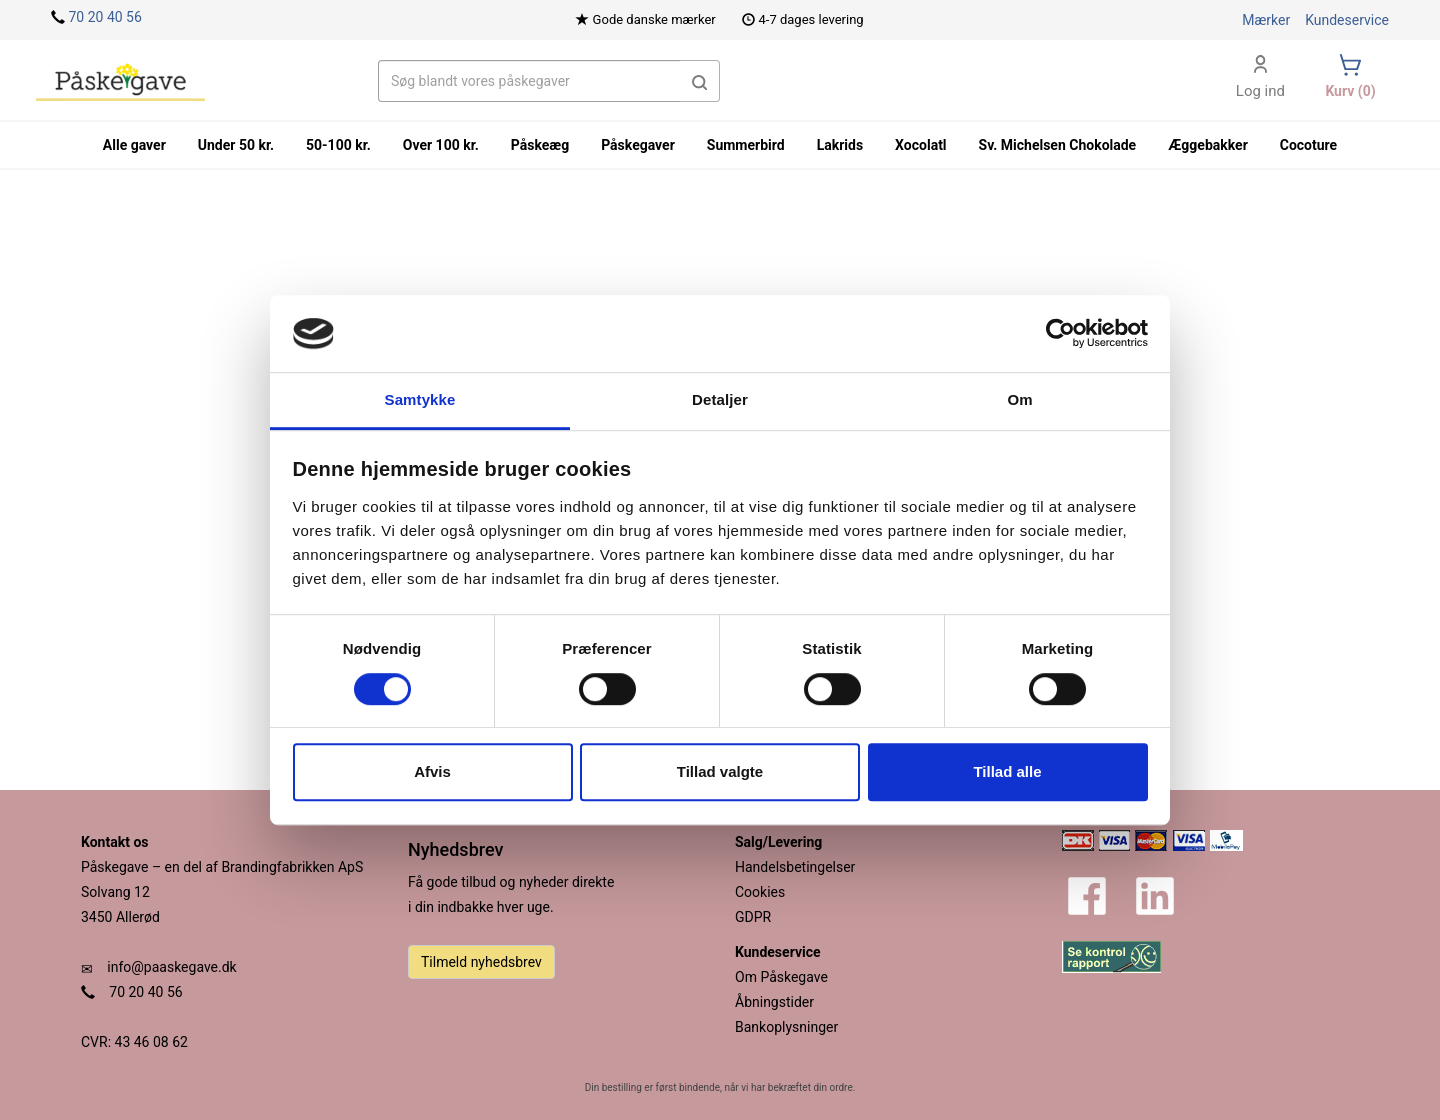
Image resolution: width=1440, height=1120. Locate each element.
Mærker (1266, 20)
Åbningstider (774, 1002)
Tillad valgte (720, 771)
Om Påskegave (781, 977)
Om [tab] (1019, 399)
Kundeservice (1347, 20)
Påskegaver (638, 145)
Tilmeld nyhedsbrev (481, 962)
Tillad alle (1007, 771)
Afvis (432, 771)
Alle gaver (134, 145)
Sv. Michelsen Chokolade (1058, 145)
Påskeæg (540, 145)
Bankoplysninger (786, 1027)
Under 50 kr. (236, 145)
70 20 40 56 (104, 17)
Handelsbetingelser (795, 867)
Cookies (760, 892)
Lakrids (840, 145)
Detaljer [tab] (720, 399)
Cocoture (1308, 145)
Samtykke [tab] (420, 399)
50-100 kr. (338, 145)
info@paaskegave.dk (171, 967)
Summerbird (746, 145)
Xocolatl (920, 145)
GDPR (753, 917)
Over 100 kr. (441, 145)
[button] (700, 81)
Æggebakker (1208, 145)
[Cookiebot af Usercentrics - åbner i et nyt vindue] (1060, 334)
